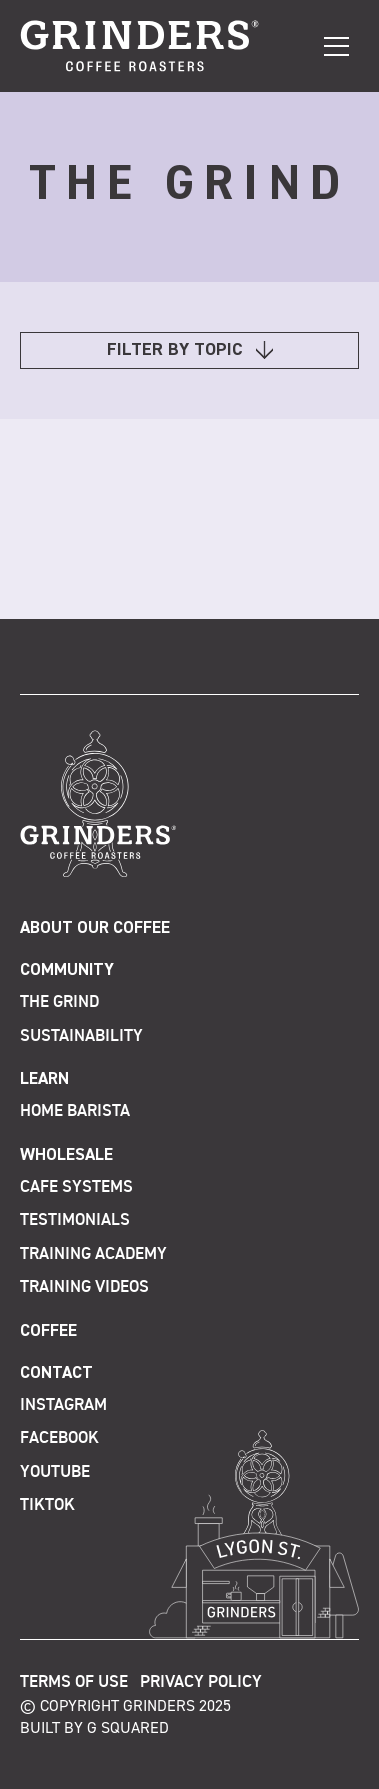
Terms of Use (74, 1682)
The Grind (59, 1002)
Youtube (55, 1472)
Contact (56, 1373)
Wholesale (66, 1155)
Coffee (48, 1331)
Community (67, 970)
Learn (44, 1079)
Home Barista (75, 1111)
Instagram (63, 1405)
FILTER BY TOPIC (190, 351)
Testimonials (75, 1220)
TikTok (47, 1505)
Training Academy (93, 1254)
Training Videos (84, 1287)
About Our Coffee (95, 928)
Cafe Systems (76, 1187)
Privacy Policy (201, 1682)
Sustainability (81, 1036)
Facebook (59, 1438)
